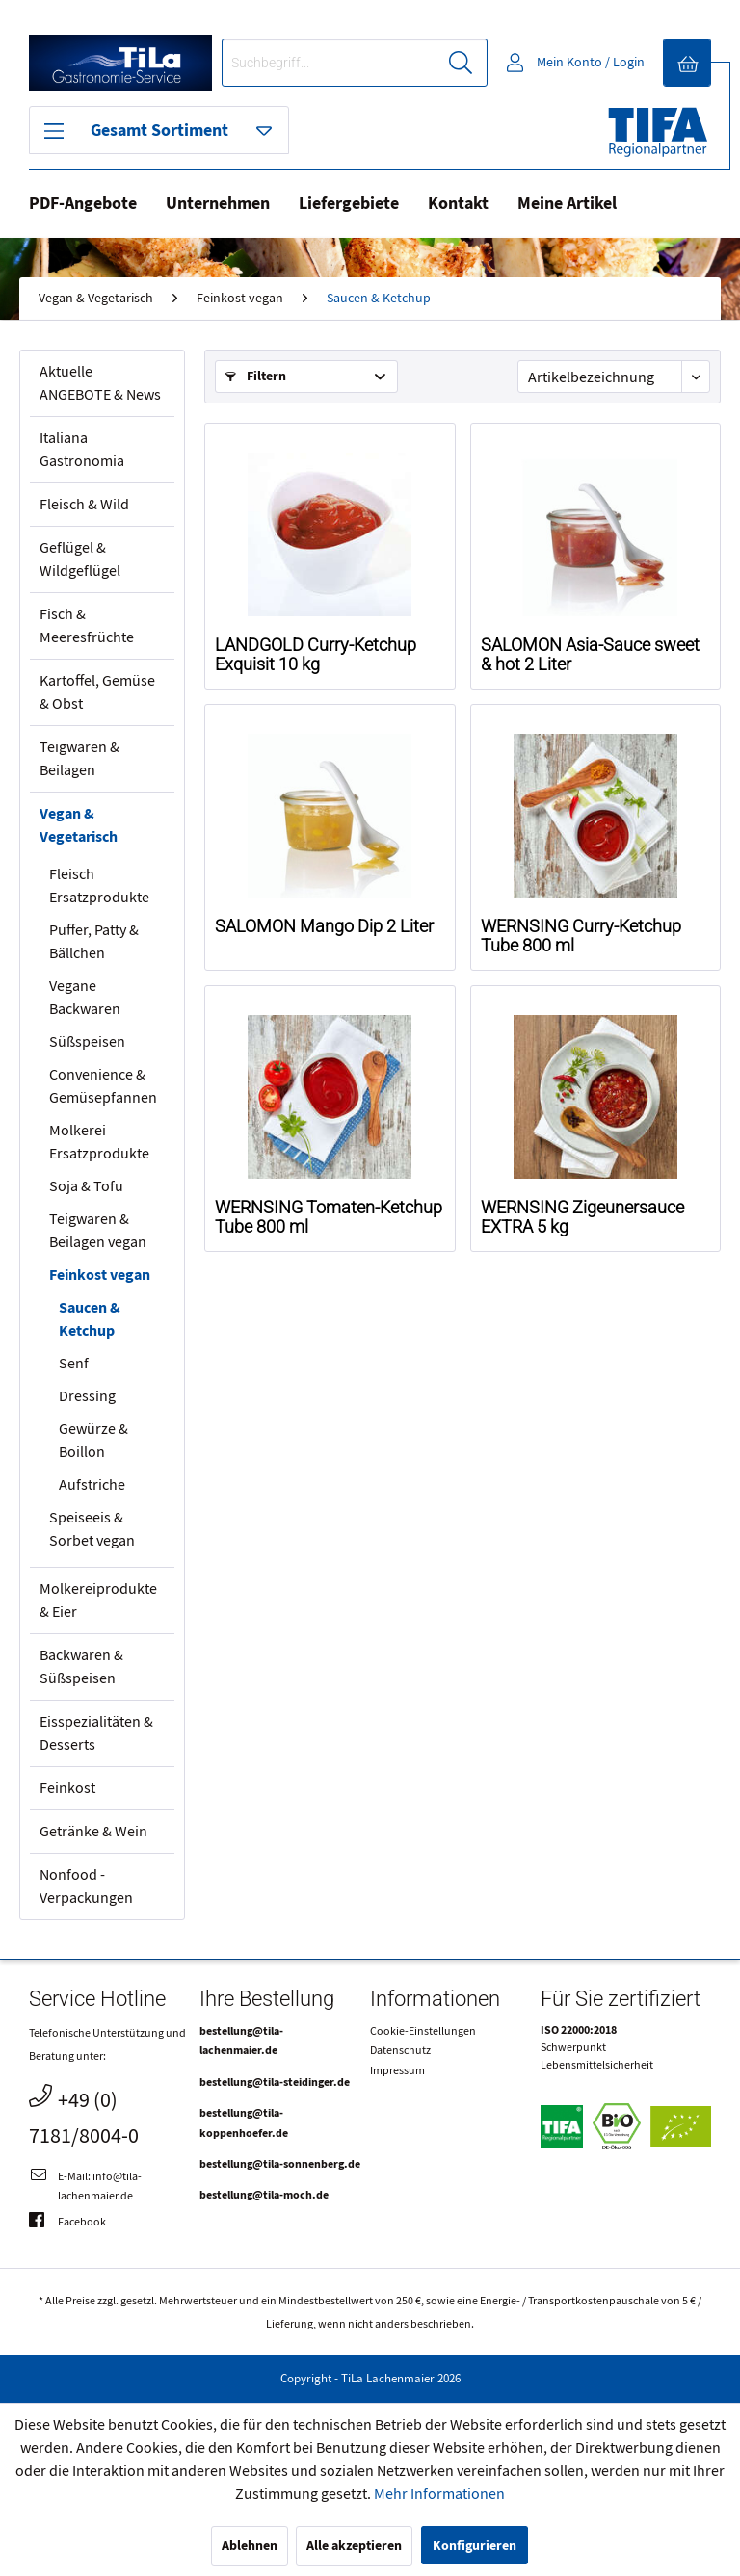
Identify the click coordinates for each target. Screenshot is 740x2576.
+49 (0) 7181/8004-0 (84, 2115)
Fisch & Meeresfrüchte (87, 626)
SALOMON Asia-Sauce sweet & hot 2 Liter (590, 655)
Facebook (67, 2221)
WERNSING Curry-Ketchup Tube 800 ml (581, 936)
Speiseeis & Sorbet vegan (92, 1529)
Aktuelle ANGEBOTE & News (100, 383)
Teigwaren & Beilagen (79, 759)
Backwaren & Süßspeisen (81, 1667)
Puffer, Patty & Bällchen (94, 942)
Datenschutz (400, 2050)
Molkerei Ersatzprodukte (99, 1142)
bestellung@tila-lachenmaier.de (241, 2040)
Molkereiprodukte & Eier (98, 1600)
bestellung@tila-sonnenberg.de (279, 2164)
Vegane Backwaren (84, 997)
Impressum (397, 2070)
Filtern (255, 376)
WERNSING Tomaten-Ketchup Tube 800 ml (328, 1217)
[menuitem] (355, 63)
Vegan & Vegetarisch (79, 825)
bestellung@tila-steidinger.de (274, 2082)
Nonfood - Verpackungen (86, 1886)
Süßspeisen (87, 1042)
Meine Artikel (567, 204)
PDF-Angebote (83, 204)
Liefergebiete (349, 204)
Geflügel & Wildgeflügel (80, 559)
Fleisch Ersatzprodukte (99, 886)
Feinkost (67, 1788)
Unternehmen (218, 204)
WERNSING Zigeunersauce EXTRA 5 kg (582, 1217)
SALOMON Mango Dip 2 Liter (324, 926)
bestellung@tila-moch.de (264, 2194)
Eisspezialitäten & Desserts (96, 1733)
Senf (74, 1363)
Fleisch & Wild (84, 504)
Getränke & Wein (93, 1831)
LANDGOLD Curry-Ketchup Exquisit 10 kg (315, 655)
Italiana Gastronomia (82, 449)
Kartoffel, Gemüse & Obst (97, 692)
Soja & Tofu (86, 1186)
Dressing (87, 1396)
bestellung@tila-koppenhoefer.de (243, 2122)
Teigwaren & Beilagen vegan (97, 1230)
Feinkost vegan (99, 1275)
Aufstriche (92, 1485)
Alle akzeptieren (354, 2545)
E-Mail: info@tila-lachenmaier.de (85, 2184)
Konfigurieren (474, 2545)
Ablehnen (250, 2545)
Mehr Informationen (439, 2494)
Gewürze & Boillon (93, 1440)
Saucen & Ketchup (89, 1319)
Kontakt (458, 204)
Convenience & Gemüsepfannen (103, 1086)
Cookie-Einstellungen (423, 2031)
